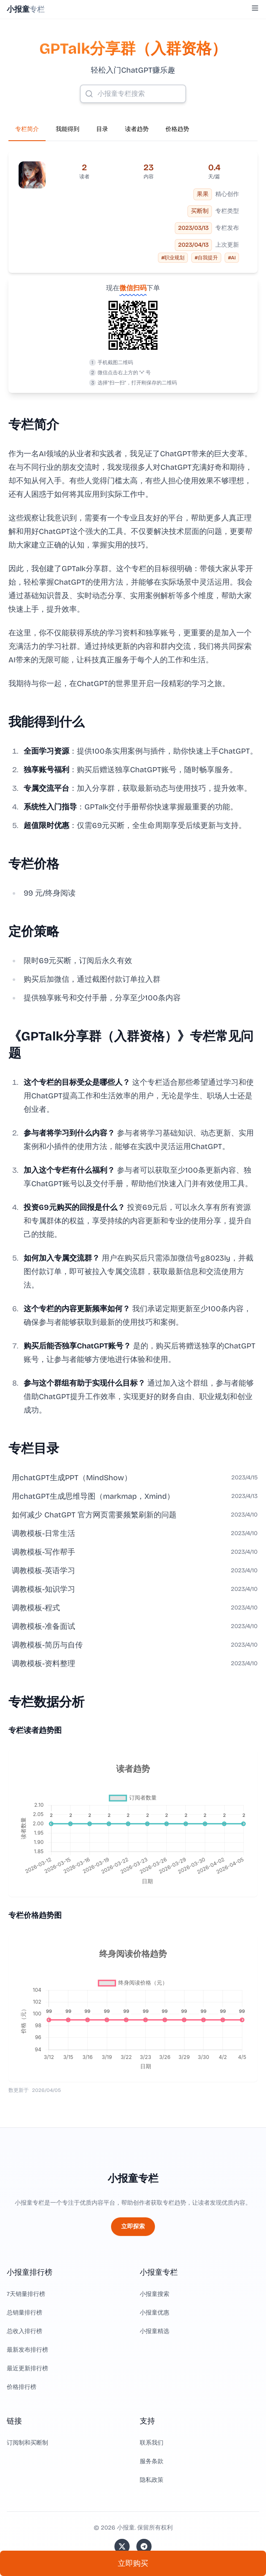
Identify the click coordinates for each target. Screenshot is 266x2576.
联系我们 (151, 2442)
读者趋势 (137, 129)
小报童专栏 (133, 2178)
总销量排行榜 (24, 2312)
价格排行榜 (21, 2387)
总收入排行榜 (24, 2331)
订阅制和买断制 (27, 2442)
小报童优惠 (154, 2312)
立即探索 (133, 2226)
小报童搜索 (154, 2294)
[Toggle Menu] (255, 8)
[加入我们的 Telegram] (144, 2546)
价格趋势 (177, 129)
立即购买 (133, 2563)
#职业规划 (173, 258)
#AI (232, 258)
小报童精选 (154, 2331)
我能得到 (67, 129)
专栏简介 (27, 129)
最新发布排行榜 (27, 2349)
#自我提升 (206, 258)
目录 (102, 129)
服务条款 (151, 2461)
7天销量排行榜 (26, 2294)
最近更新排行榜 (27, 2368)
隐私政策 (151, 2479)
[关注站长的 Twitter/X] (122, 2546)
